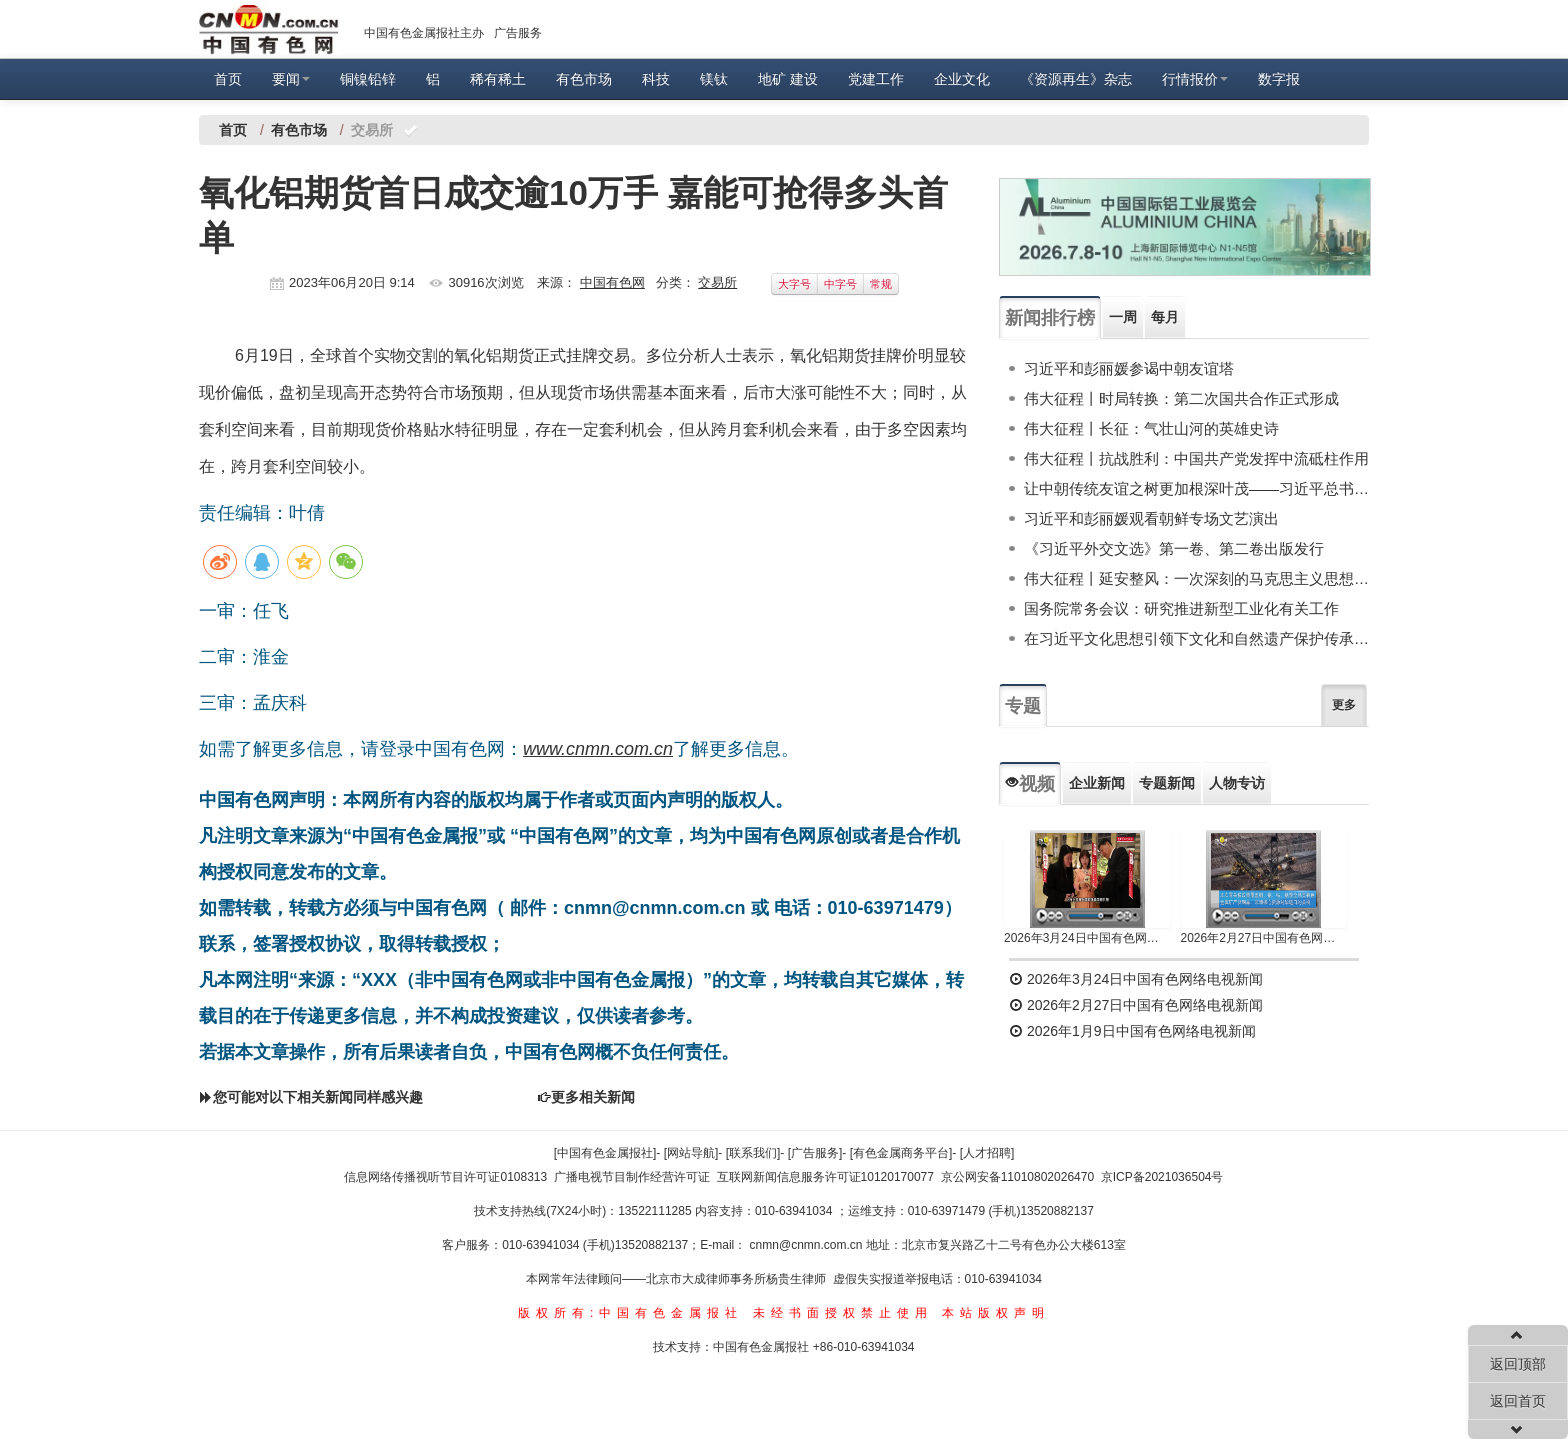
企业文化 (962, 79)
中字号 (840, 284)
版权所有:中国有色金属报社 (630, 1313)
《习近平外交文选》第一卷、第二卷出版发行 (1174, 548)
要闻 (291, 79)
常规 (881, 284)
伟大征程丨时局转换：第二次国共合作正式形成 (1181, 398)
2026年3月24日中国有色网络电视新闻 (1087, 938)
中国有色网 (612, 282)
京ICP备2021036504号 (1162, 1177)
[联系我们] (753, 1153)
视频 (1030, 784)
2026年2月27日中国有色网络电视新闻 (1264, 938)
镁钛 (714, 79)
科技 (656, 79)
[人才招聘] (987, 1153)
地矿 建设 (788, 79)
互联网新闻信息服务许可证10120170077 (825, 1177)
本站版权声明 (996, 1313)
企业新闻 (1097, 783)
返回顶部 (1518, 1364)
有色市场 (584, 79)
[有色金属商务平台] (901, 1153)
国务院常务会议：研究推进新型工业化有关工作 (1181, 608)
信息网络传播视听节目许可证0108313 (445, 1177)
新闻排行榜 (1050, 318)
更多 (1344, 705)
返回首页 (1518, 1401)
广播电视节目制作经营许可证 (632, 1177)
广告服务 (518, 33)
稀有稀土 (498, 79)
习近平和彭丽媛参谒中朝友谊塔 (1129, 368)
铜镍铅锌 (368, 79)
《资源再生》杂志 (1076, 79)
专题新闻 (1167, 783)
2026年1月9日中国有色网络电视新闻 (1132, 1031)
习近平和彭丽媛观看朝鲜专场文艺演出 (1151, 518)
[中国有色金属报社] (605, 1153)
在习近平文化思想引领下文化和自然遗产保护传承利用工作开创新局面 (1196, 638)
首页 (228, 79)
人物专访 (1237, 783)
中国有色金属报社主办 (424, 33)
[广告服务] (815, 1153)
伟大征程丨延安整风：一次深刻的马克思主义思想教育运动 (1196, 578)
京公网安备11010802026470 (1017, 1177)
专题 (1023, 706)
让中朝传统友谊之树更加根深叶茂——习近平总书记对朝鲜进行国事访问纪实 (1196, 488)
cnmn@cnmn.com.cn (808, 1245)
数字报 (1279, 79)
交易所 (717, 282)
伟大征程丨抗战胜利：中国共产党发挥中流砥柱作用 (1196, 458)
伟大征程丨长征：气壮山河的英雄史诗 (1151, 428)
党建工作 (876, 79)
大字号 (794, 284)
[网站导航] (691, 1153)
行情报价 (1195, 79)
